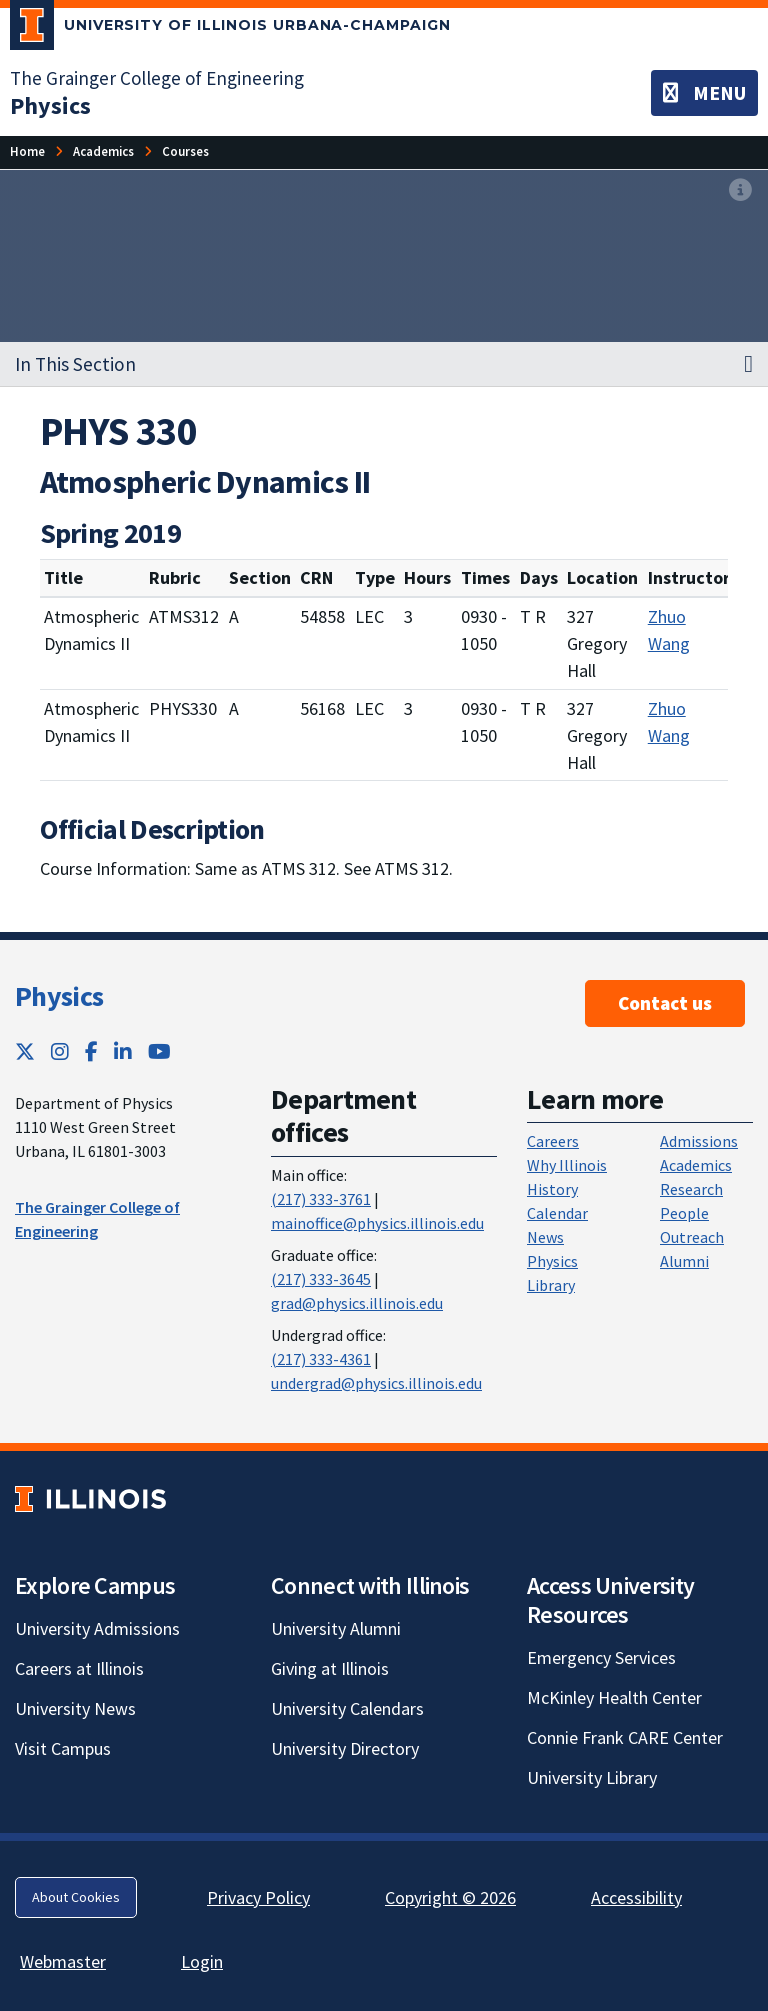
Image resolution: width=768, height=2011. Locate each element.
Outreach (692, 1237)
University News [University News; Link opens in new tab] (75, 1708)
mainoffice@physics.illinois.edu (377, 1223)
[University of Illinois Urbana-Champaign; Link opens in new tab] (230, 29)
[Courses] (185, 151)
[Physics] (50, 105)
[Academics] (103, 151)
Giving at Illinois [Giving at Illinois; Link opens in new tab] (330, 1668)
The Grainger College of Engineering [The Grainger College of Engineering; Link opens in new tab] (157, 78)
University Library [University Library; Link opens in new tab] (592, 1777)
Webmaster (63, 1961)
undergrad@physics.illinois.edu (376, 1383)
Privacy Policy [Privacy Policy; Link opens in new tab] (258, 1897)
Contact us (665, 1003)
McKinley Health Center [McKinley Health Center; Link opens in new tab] (614, 1697)
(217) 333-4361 (321, 1359)
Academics (696, 1165)
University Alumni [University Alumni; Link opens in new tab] (336, 1628)
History (552, 1189)
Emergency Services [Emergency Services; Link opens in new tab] (601, 1657)
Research (691, 1189)
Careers (553, 1141)
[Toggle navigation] (704, 93)
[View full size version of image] (740, 191)
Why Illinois (567, 1165)
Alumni (684, 1261)
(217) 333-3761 (321, 1199)
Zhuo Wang (669, 630)
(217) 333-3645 (321, 1279)
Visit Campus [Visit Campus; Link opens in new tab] (63, 1748)
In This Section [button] (75, 364)
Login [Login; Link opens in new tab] (202, 1961)
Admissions (699, 1141)
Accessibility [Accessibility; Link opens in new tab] (636, 1897)
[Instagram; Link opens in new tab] (60, 1051)
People (684, 1213)
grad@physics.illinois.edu (357, 1303)
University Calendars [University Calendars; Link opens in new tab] (347, 1708)
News (545, 1237)
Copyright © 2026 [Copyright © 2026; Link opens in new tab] (450, 1897)
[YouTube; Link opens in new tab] (159, 1051)
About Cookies (76, 1897)
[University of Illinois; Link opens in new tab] (90, 1499)
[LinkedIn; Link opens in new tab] (123, 1051)
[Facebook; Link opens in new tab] (91, 1051)
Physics (59, 996)
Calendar (557, 1213)
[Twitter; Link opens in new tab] (25, 1051)
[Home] (27, 151)
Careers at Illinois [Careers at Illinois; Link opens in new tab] (79, 1668)
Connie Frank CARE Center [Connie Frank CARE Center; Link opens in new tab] (625, 1737)
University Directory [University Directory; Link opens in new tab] (345, 1748)
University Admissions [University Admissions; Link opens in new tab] (97, 1628)
